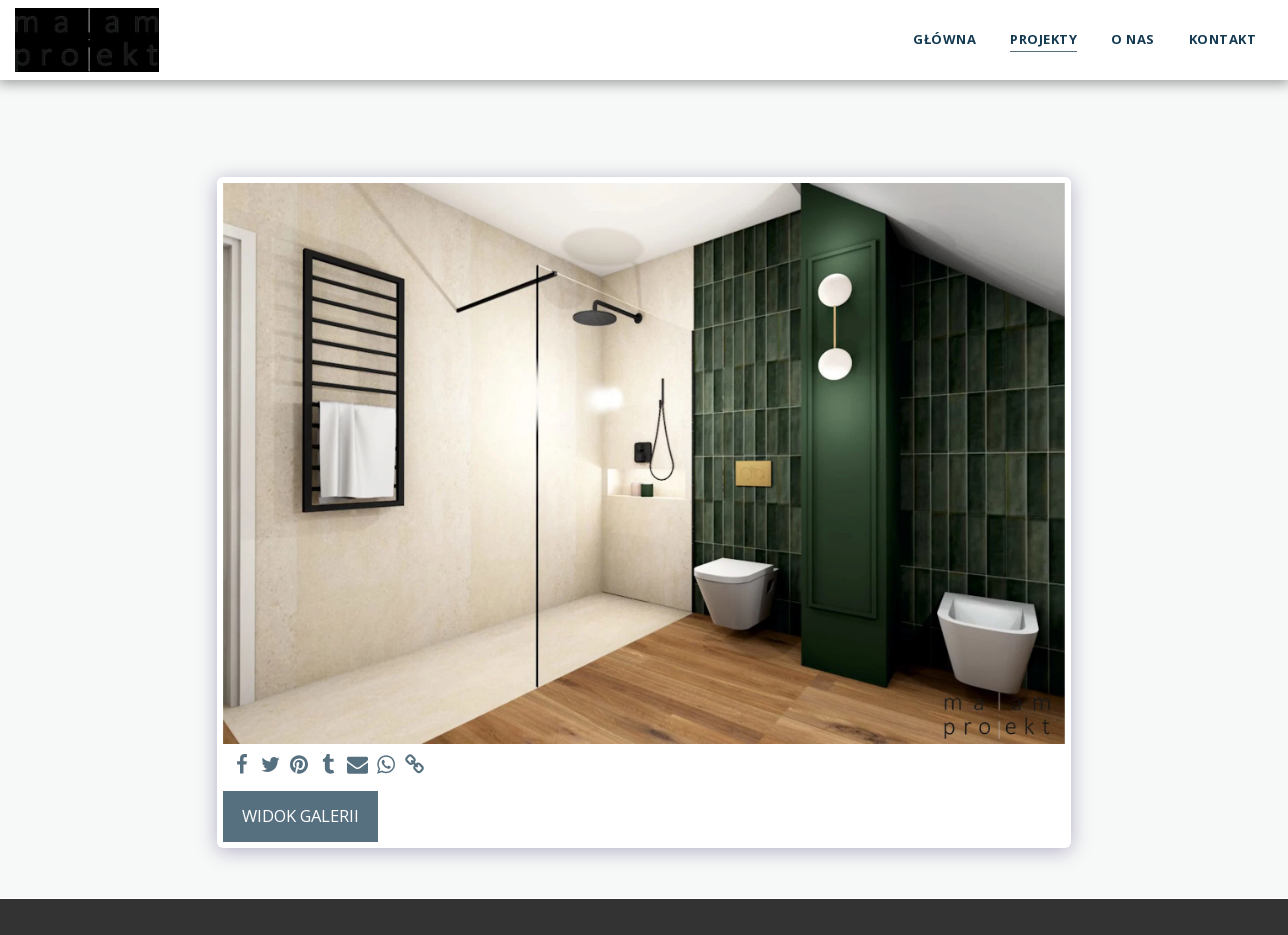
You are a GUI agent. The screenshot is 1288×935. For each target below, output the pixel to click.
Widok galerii (300, 815)
